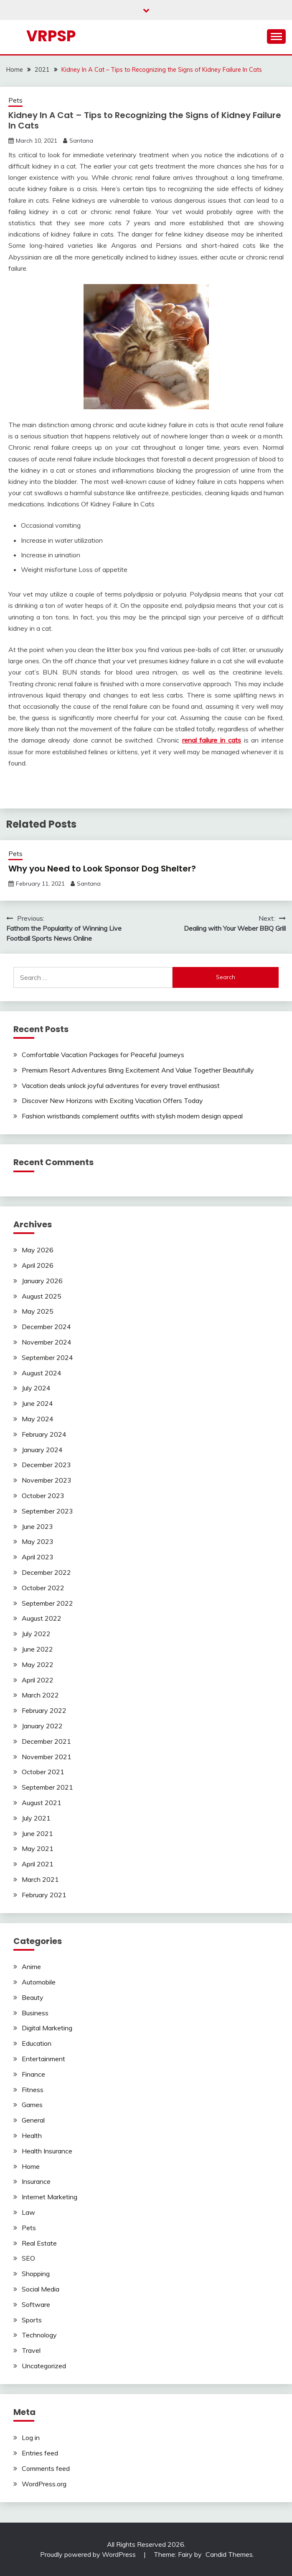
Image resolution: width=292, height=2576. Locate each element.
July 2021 (36, 1818)
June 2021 (37, 1833)
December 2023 (46, 1464)
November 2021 (46, 1757)
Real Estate (39, 2243)
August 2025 (41, 1296)
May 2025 (37, 1311)
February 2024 (44, 1434)
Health (32, 2135)
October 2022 (43, 1588)
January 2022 (42, 1726)
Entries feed (40, 2453)
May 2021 (37, 1848)
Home (31, 2166)
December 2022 (46, 1572)
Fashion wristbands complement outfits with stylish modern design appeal (132, 1116)
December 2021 (46, 1741)
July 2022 (36, 1633)
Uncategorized (44, 2366)
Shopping (36, 2273)
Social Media (40, 2289)
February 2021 (44, 1895)
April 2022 (37, 1680)
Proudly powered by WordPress (88, 2554)
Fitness (32, 2089)
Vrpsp (51, 36)
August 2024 (41, 1373)
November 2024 (46, 1342)
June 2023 (37, 1526)
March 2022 (40, 1695)
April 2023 (37, 1557)
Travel (31, 2350)
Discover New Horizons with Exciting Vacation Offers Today (112, 1100)
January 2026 (42, 1281)
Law (28, 2212)
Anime (31, 1966)
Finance (33, 2074)
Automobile (39, 1982)
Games (32, 2104)
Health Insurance (47, 2151)
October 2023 (43, 1495)
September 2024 (47, 1357)
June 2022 (37, 1649)
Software (36, 2304)
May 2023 (37, 1541)
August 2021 (41, 1802)
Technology (39, 2335)
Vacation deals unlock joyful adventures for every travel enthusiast (121, 1085)
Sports (32, 2320)
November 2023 (46, 1480)
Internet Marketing (49, 2197)
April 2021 (37, 1864)
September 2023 (47, 1511)
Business (35, 2013)
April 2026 (37, 1265)
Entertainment (43, 2059)
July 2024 (36, 1388)
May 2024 (37, 1419)
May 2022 (37, 1664)
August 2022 (41, 1618)
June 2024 (37, 1403)
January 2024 (42, 1449)
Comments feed (46, 2468)
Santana (81, 140)
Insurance (36, 2181)
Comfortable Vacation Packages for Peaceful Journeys (103, 1054)
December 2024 (46, 1326)
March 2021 (40, 1879)
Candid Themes (229, 2554)
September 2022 (47, 1603)
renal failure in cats (211, 740)
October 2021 (43, 1772)
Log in (31, 2437)
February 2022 (44, 1710)
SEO (28, 2258)
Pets (15, 100)
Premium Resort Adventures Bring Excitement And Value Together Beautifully (138, 1070)
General (33, 2120)
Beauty (32, 1997)
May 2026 (37, 1250)
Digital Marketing (47, 2028)
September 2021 (47, 1787)
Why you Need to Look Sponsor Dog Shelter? (102, 868)
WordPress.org (44, 2484)
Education (36, 2043)
